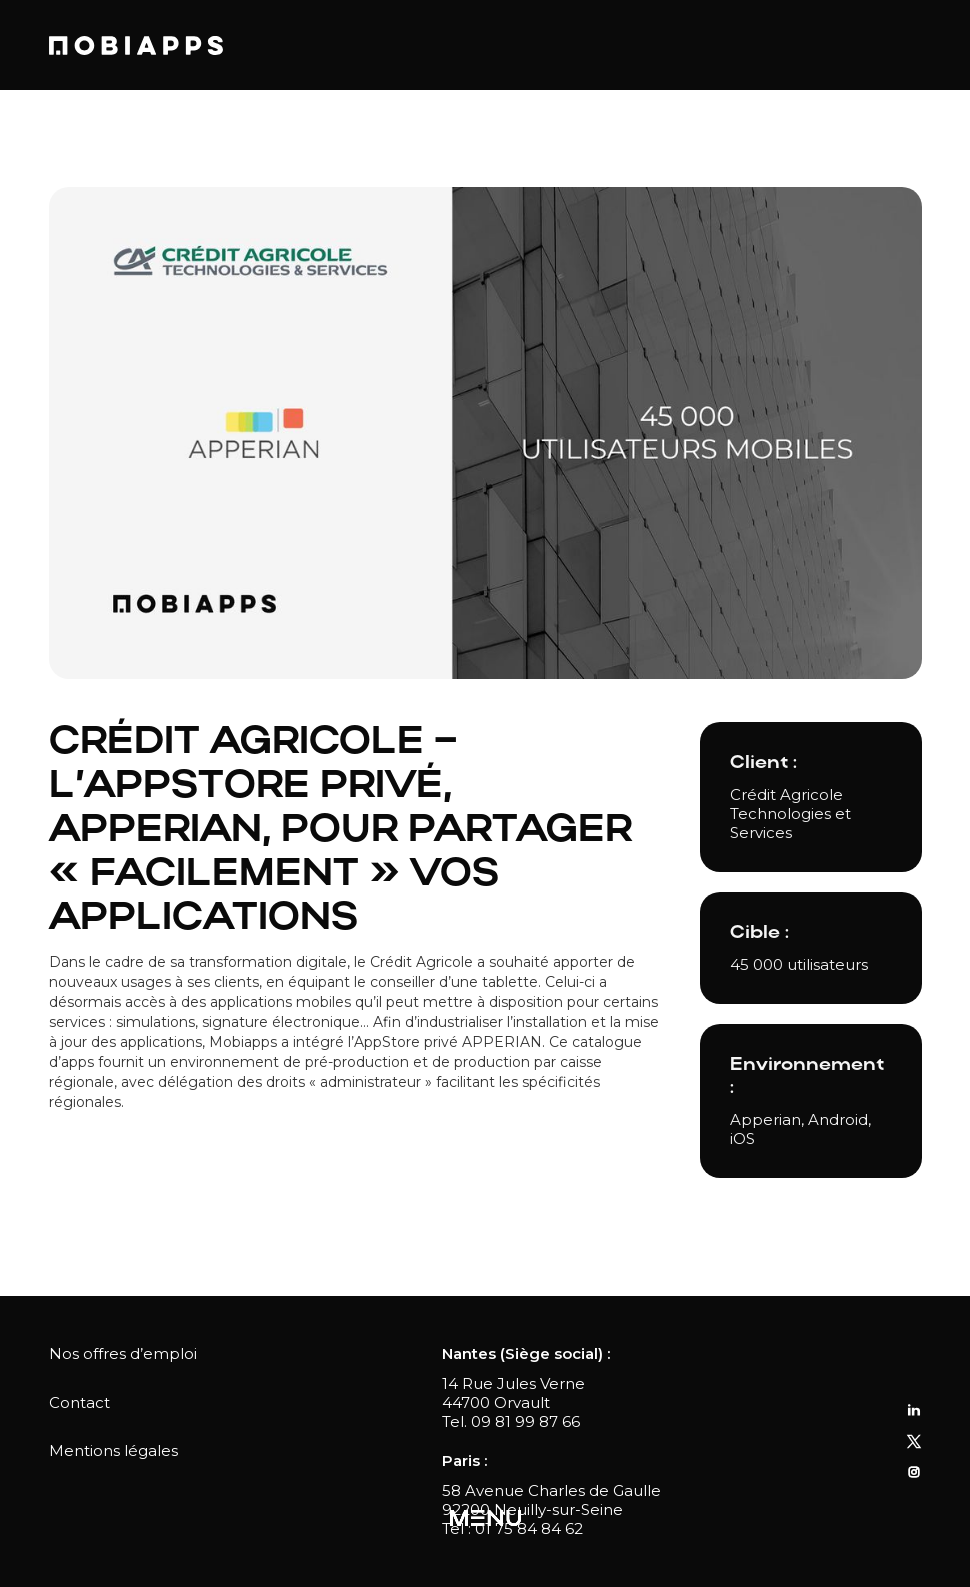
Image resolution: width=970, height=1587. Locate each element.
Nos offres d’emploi (123, 1353)
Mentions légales (113, 1450)
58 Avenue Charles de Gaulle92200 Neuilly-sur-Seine (551, 1500)
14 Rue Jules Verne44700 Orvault (513, 1393)
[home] (136, 45)
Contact (79, 1402)
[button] (485, 1519)
